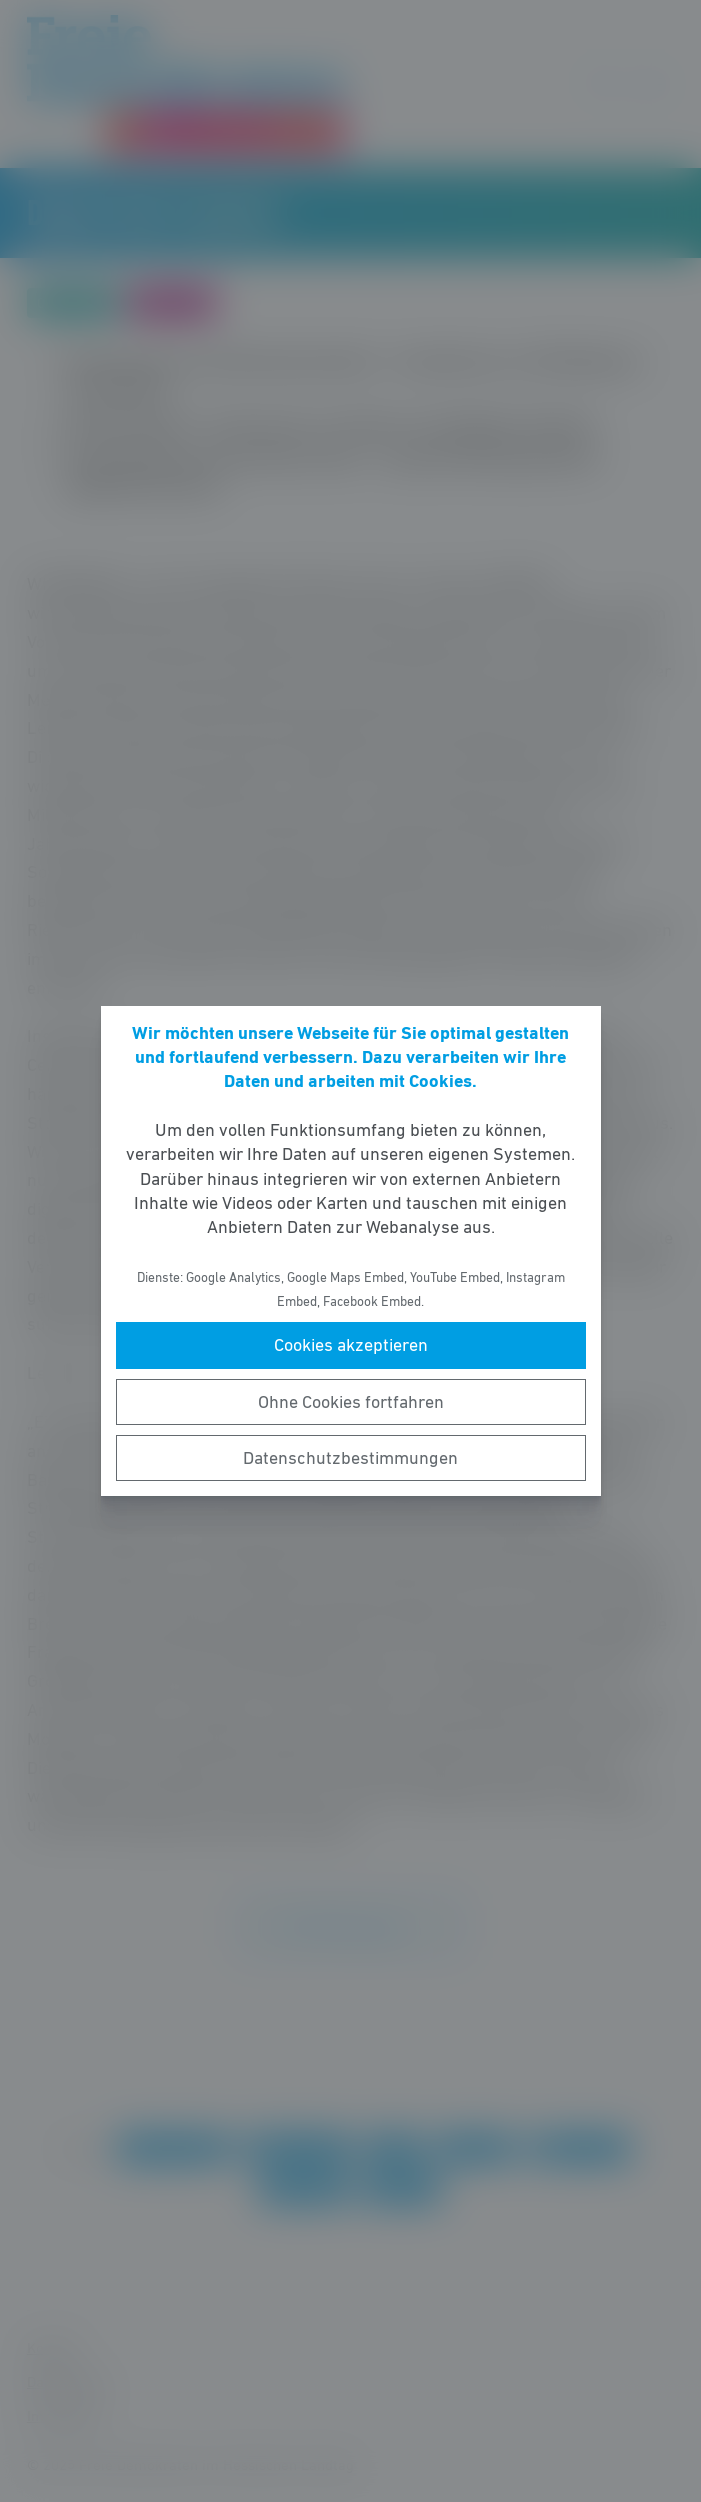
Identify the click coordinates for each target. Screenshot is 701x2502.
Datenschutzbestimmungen (350, 1458)
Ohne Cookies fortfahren (351, 1402)
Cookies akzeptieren (351, 1345)
